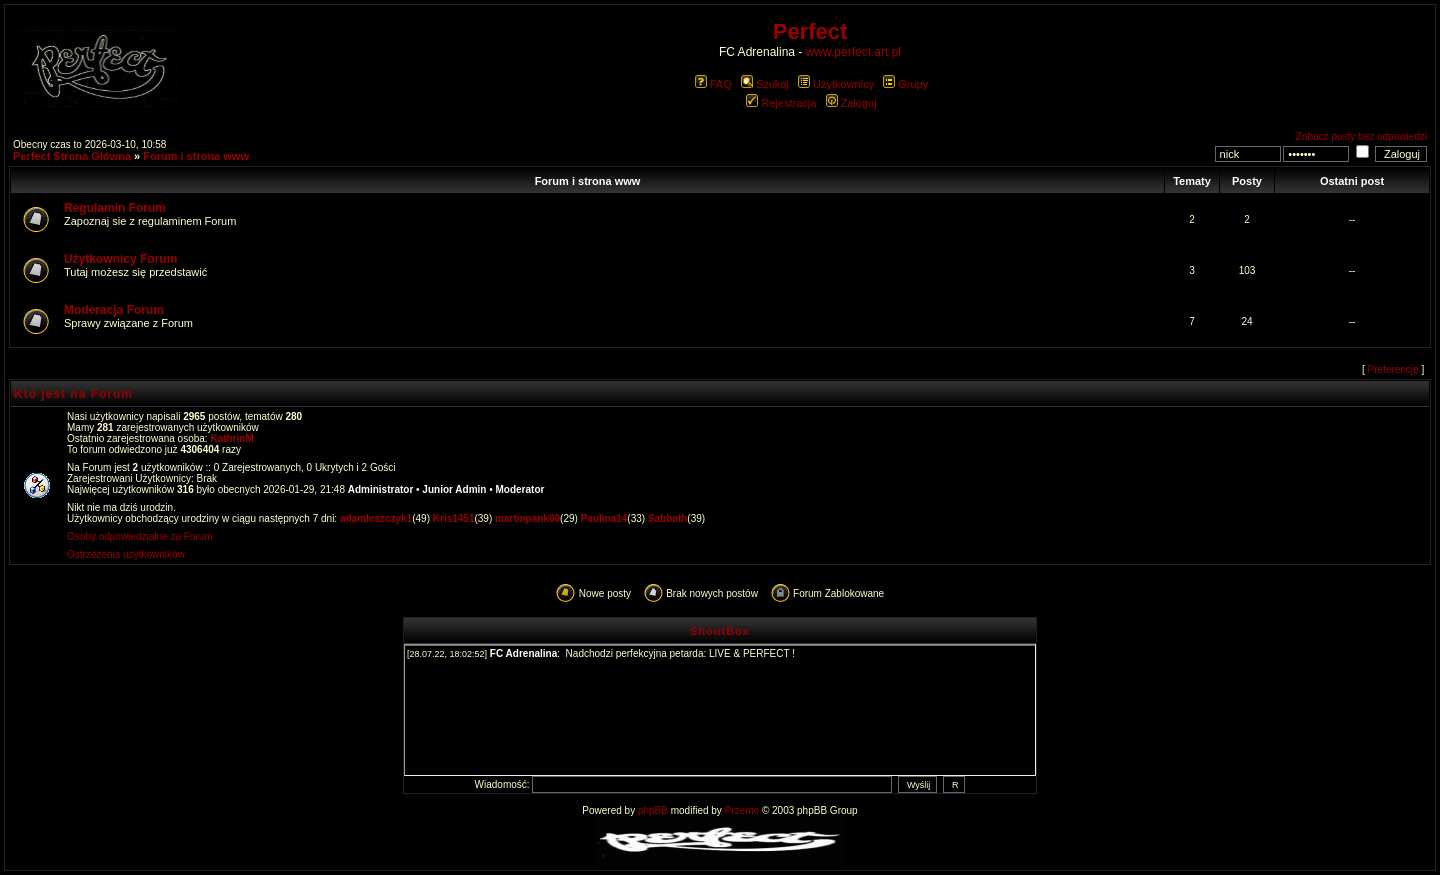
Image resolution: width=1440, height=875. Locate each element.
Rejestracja (781, 103)
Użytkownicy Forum (120, 259)
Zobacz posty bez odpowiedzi (1361, 136)
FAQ (713, 84)
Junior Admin (454, 489)
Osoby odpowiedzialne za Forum (140, 536)
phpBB (653, 810)
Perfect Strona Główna (72, 156)
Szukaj (765, 84)
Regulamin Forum (115, 208)
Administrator (381, 489)
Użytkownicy (836, 84)
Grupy (905, 84)
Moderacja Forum (114, 310)
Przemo (742, 810)
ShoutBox (720, 631)
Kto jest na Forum (73, 394)
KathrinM (231, 438)
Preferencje (1393, 369)
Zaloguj (851, 103)
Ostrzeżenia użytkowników (126, 554)
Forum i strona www (196, 156)
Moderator (520, 489)
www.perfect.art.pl (853, 52)
